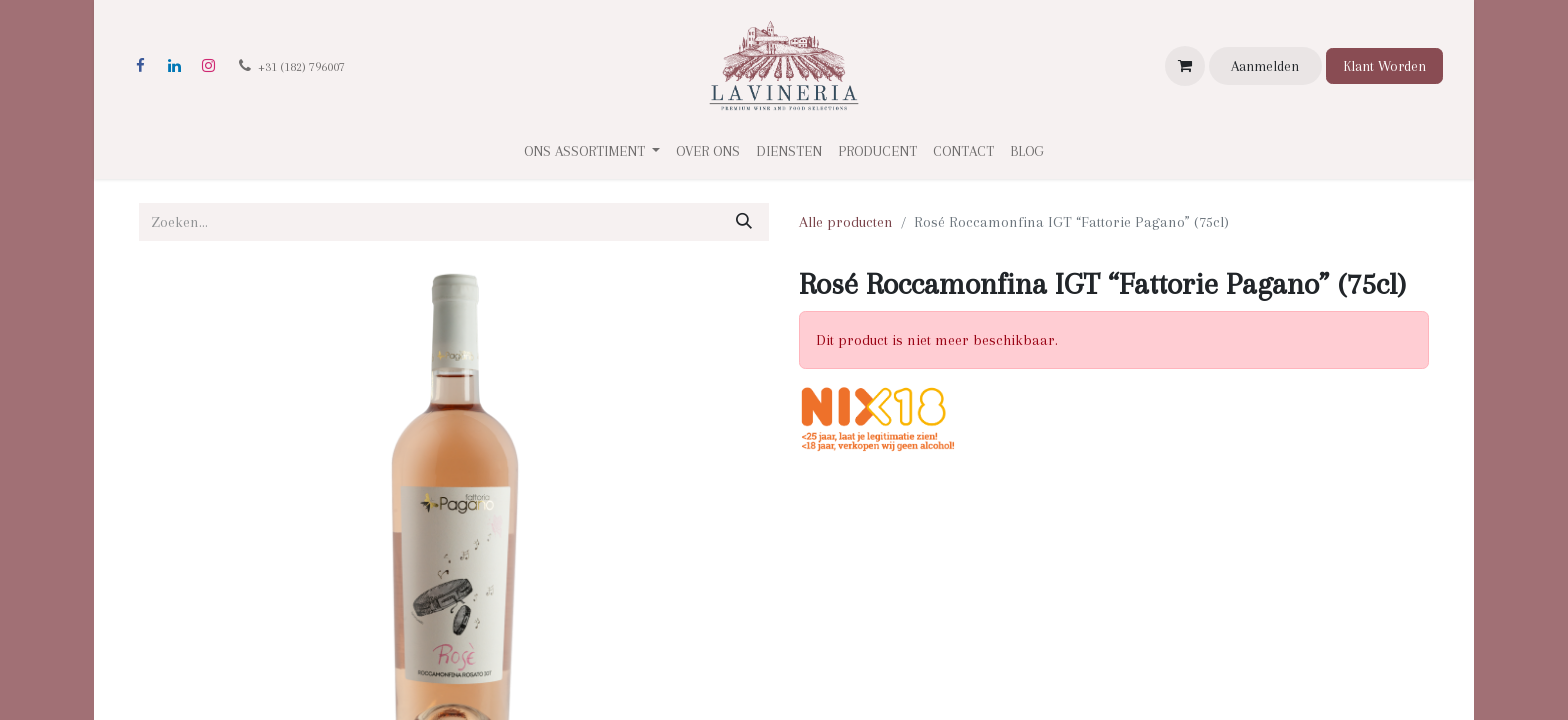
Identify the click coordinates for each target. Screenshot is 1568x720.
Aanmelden (1265, 66)
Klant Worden (1384, 66)
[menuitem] (708, 151)
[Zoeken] (744, 222)
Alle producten (846, 222)
